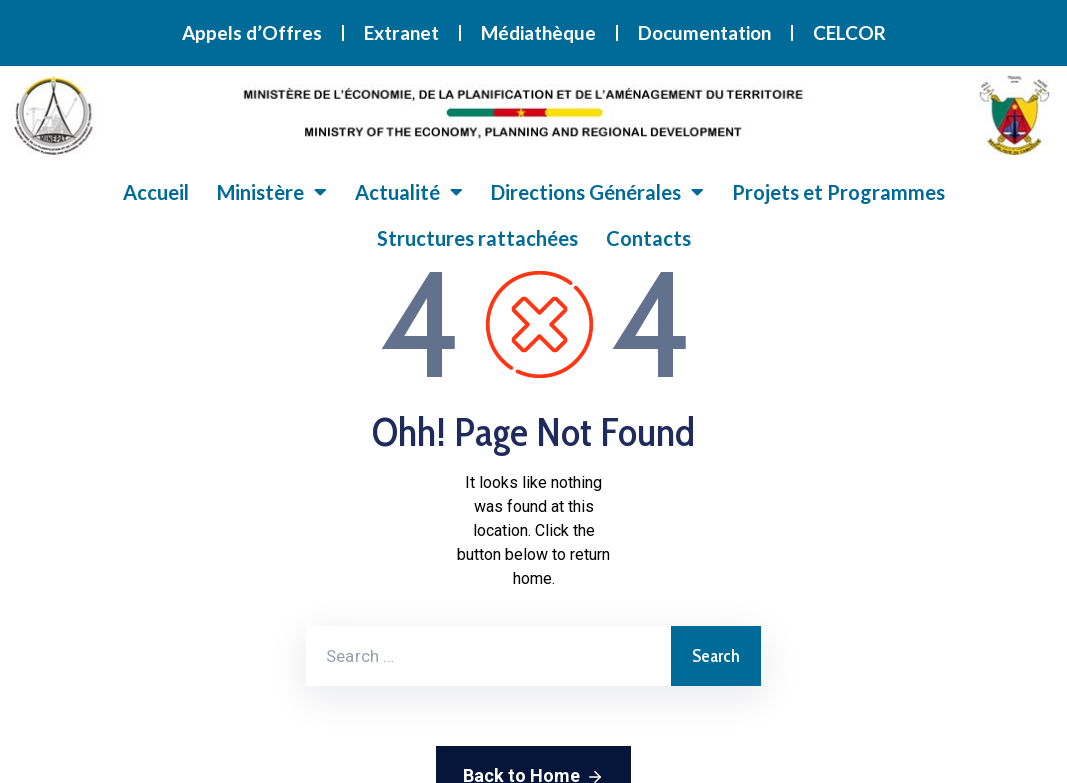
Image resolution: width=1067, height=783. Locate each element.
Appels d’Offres (252, 32)
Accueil (156, 192)
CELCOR (849, 32)
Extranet (401, 32)
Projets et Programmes (838, 192)
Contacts (648, 238)
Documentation (704, 32)
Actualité (409, 192)
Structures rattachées (477, 238)
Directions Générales (597, 192)
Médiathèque (538, 32)
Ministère (272, 192)
